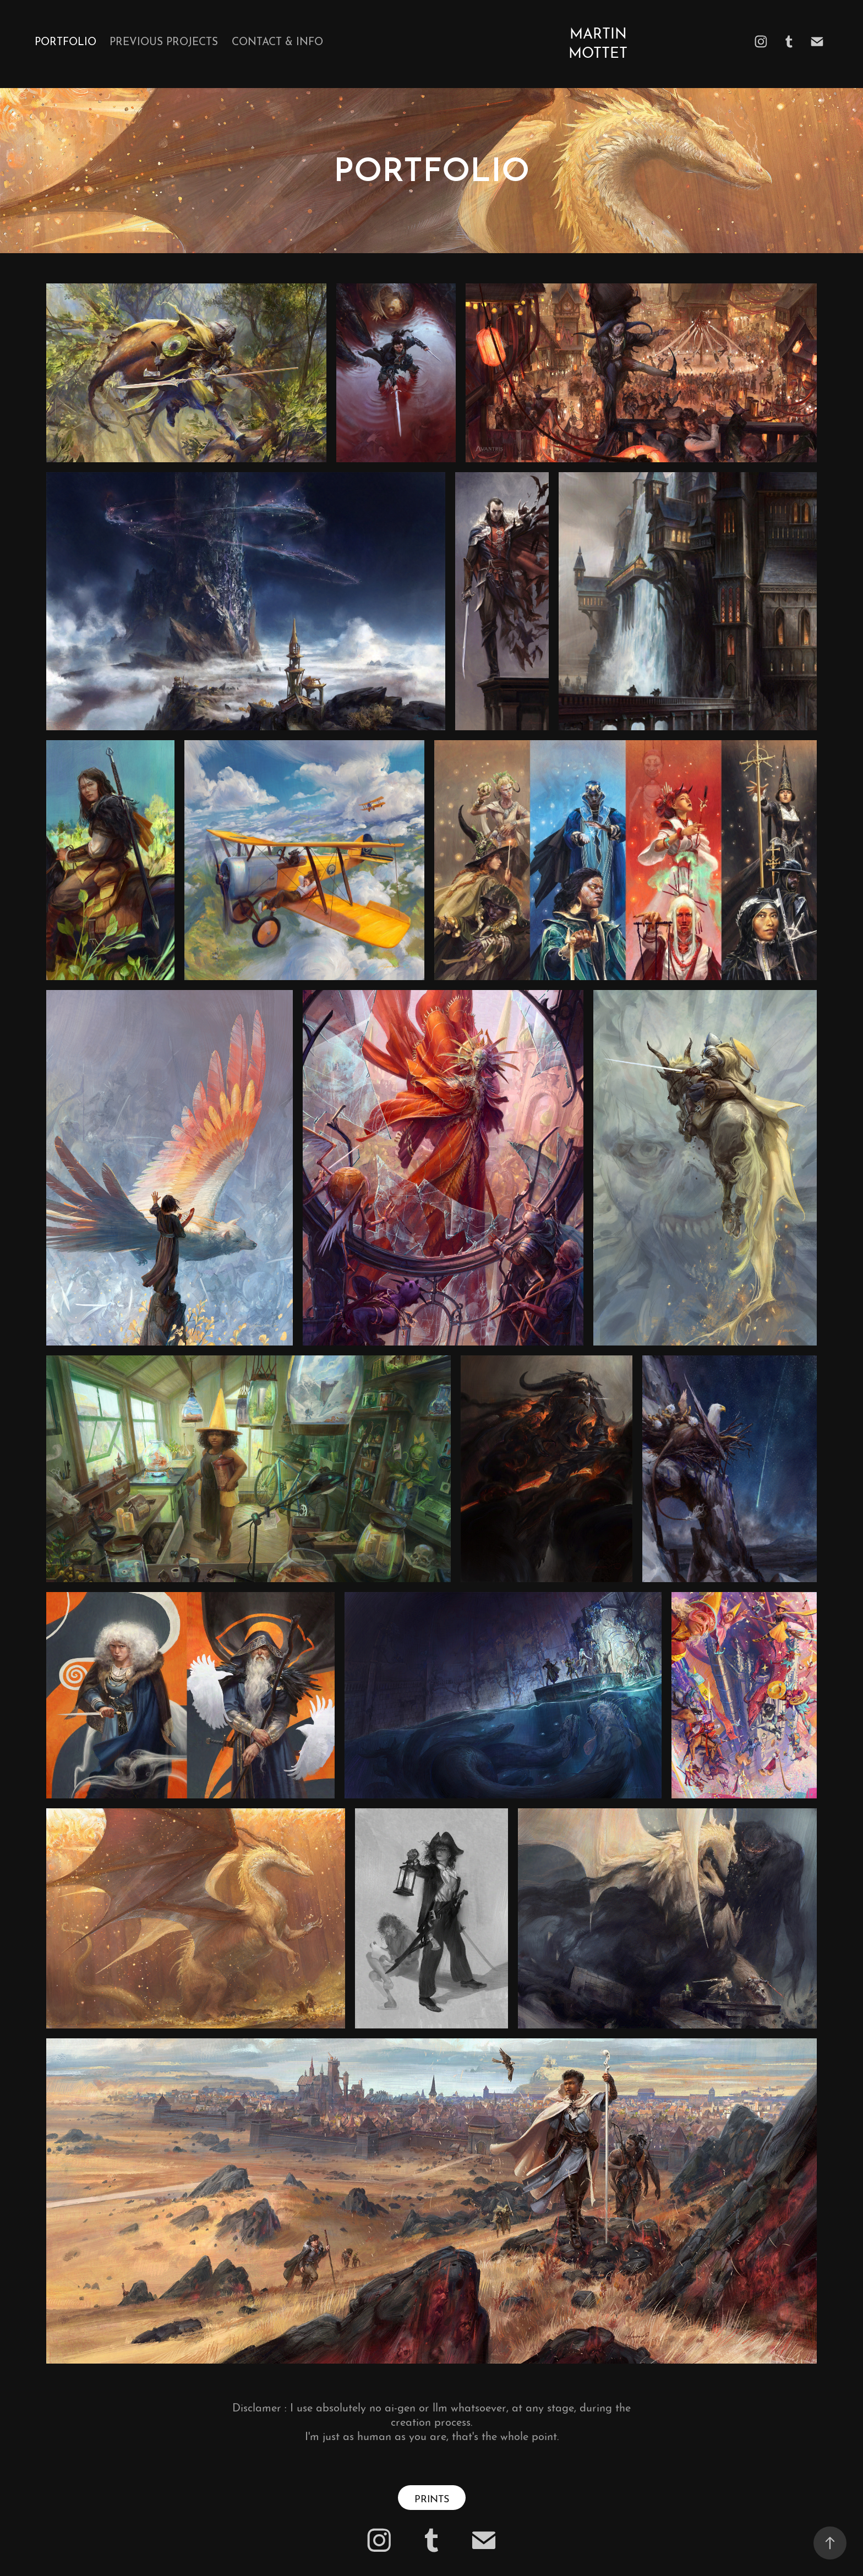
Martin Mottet (600, 41)
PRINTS (431, 2497)
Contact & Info (277, 40)
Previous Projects (164, 40)
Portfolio (65, 40)
